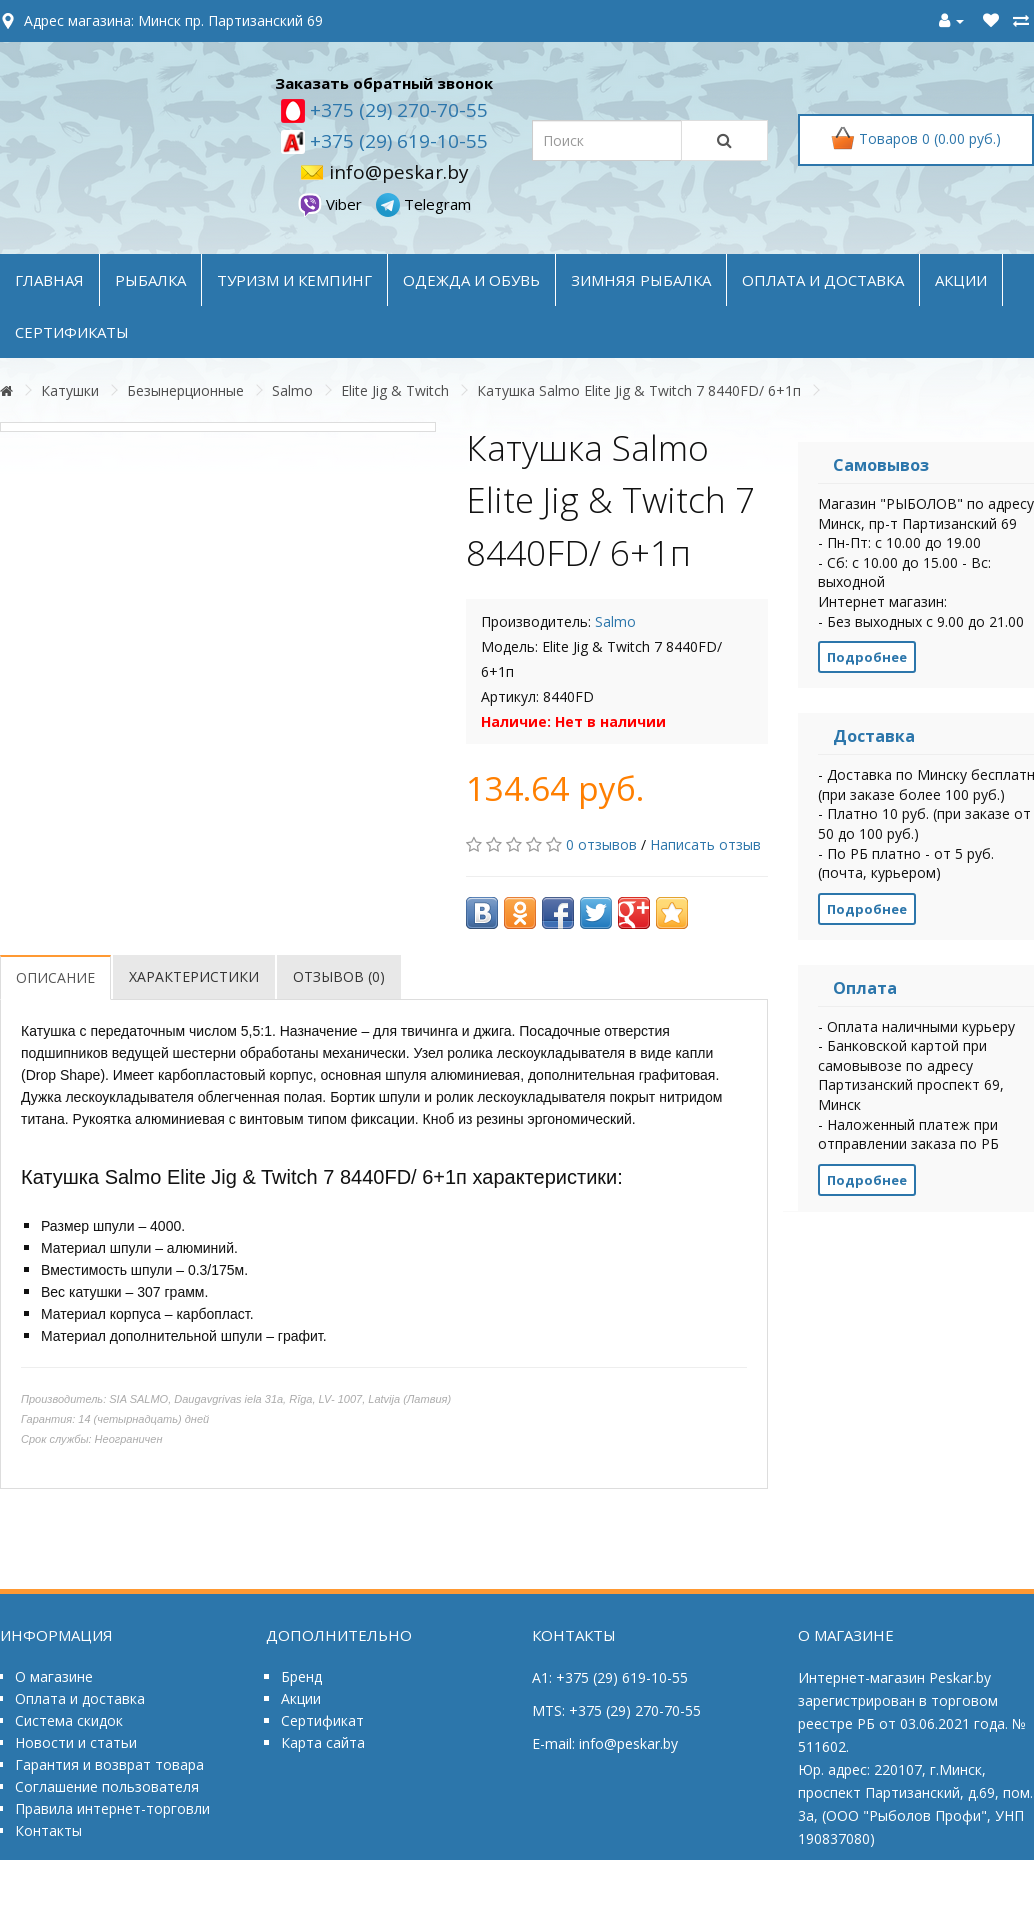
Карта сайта (323, 1742)
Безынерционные (185, 390)
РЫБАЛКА (150, 280)
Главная (49, 280)
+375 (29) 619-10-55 (396, 141)
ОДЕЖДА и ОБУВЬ (471, 280)
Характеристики (194, 976)
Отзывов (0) (339, 976)
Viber (332, 204)
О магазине (54, 1676)
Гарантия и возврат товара (109, 1764)
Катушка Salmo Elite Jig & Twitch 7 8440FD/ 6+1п (639, 390)
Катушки (70, 390)
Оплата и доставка (80, 1698)
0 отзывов (601, 844)
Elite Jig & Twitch (395, 390)
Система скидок (69, 1720)
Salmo (292, 390)
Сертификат (322, 1720)
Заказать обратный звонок (384, 83)
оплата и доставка (823, 280)
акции (961, 280)
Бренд (301, 1676)
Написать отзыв (705, 844)
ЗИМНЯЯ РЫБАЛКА (641, 280)
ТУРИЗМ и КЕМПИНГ (294, 280)
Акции (301, 1698)
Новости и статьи (76, 1742)
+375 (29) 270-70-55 (396, 110)
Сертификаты (72, 332)
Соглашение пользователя (107, 1786)
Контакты (48, 1830)
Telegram (423, 204)
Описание (55, 977)
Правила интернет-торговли (112, 1808)
